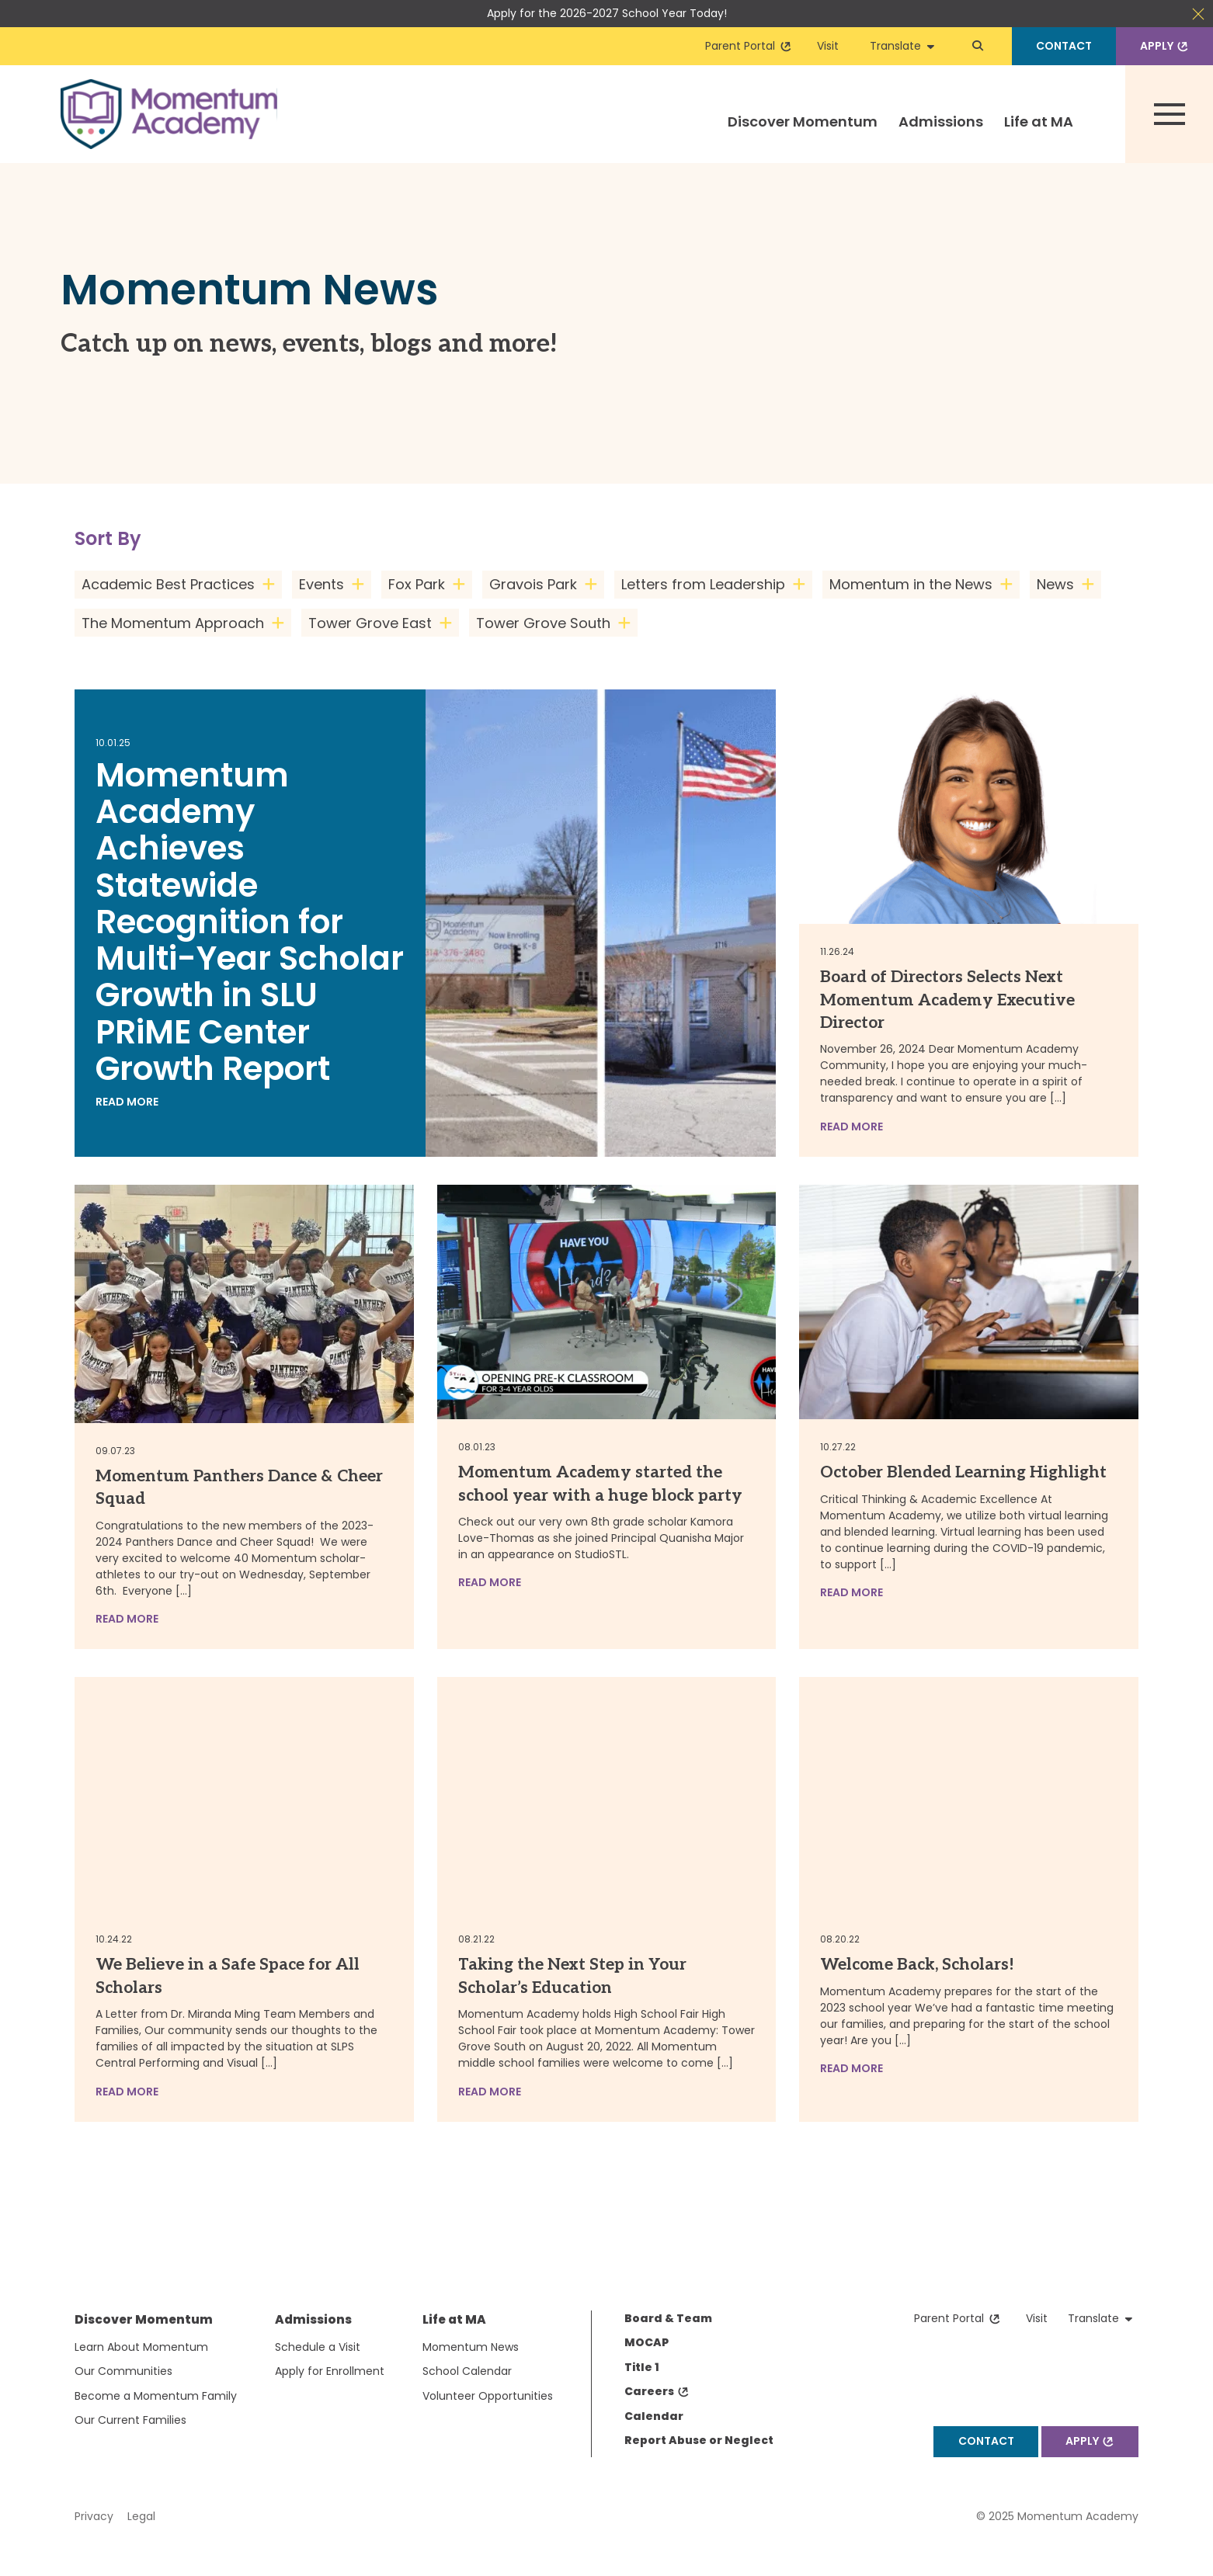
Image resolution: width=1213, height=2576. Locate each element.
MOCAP (646, 2342)
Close (1198, 14)
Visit (828, 46)
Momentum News (470, 2347)
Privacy (94, 2516)
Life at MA (1038, 121)
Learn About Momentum (141, 2347)
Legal (141, 2516)
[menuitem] (802, 135)
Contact (1064, 46)
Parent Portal (748, 46)
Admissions (940, 121)
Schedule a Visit (317, 2347)
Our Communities (123, 2371)
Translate (902, 46)
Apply (1165, 46)
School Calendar (467, 2371)
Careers (657, 2391)
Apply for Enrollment (329, 2371)
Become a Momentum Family (156, 2396)
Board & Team (668, 2318)
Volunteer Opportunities (487, 2396)
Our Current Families (130, 2420)
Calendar (653, 2416)
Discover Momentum (803, 121)
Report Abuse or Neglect (698, 2440)
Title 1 (641, 2367)
